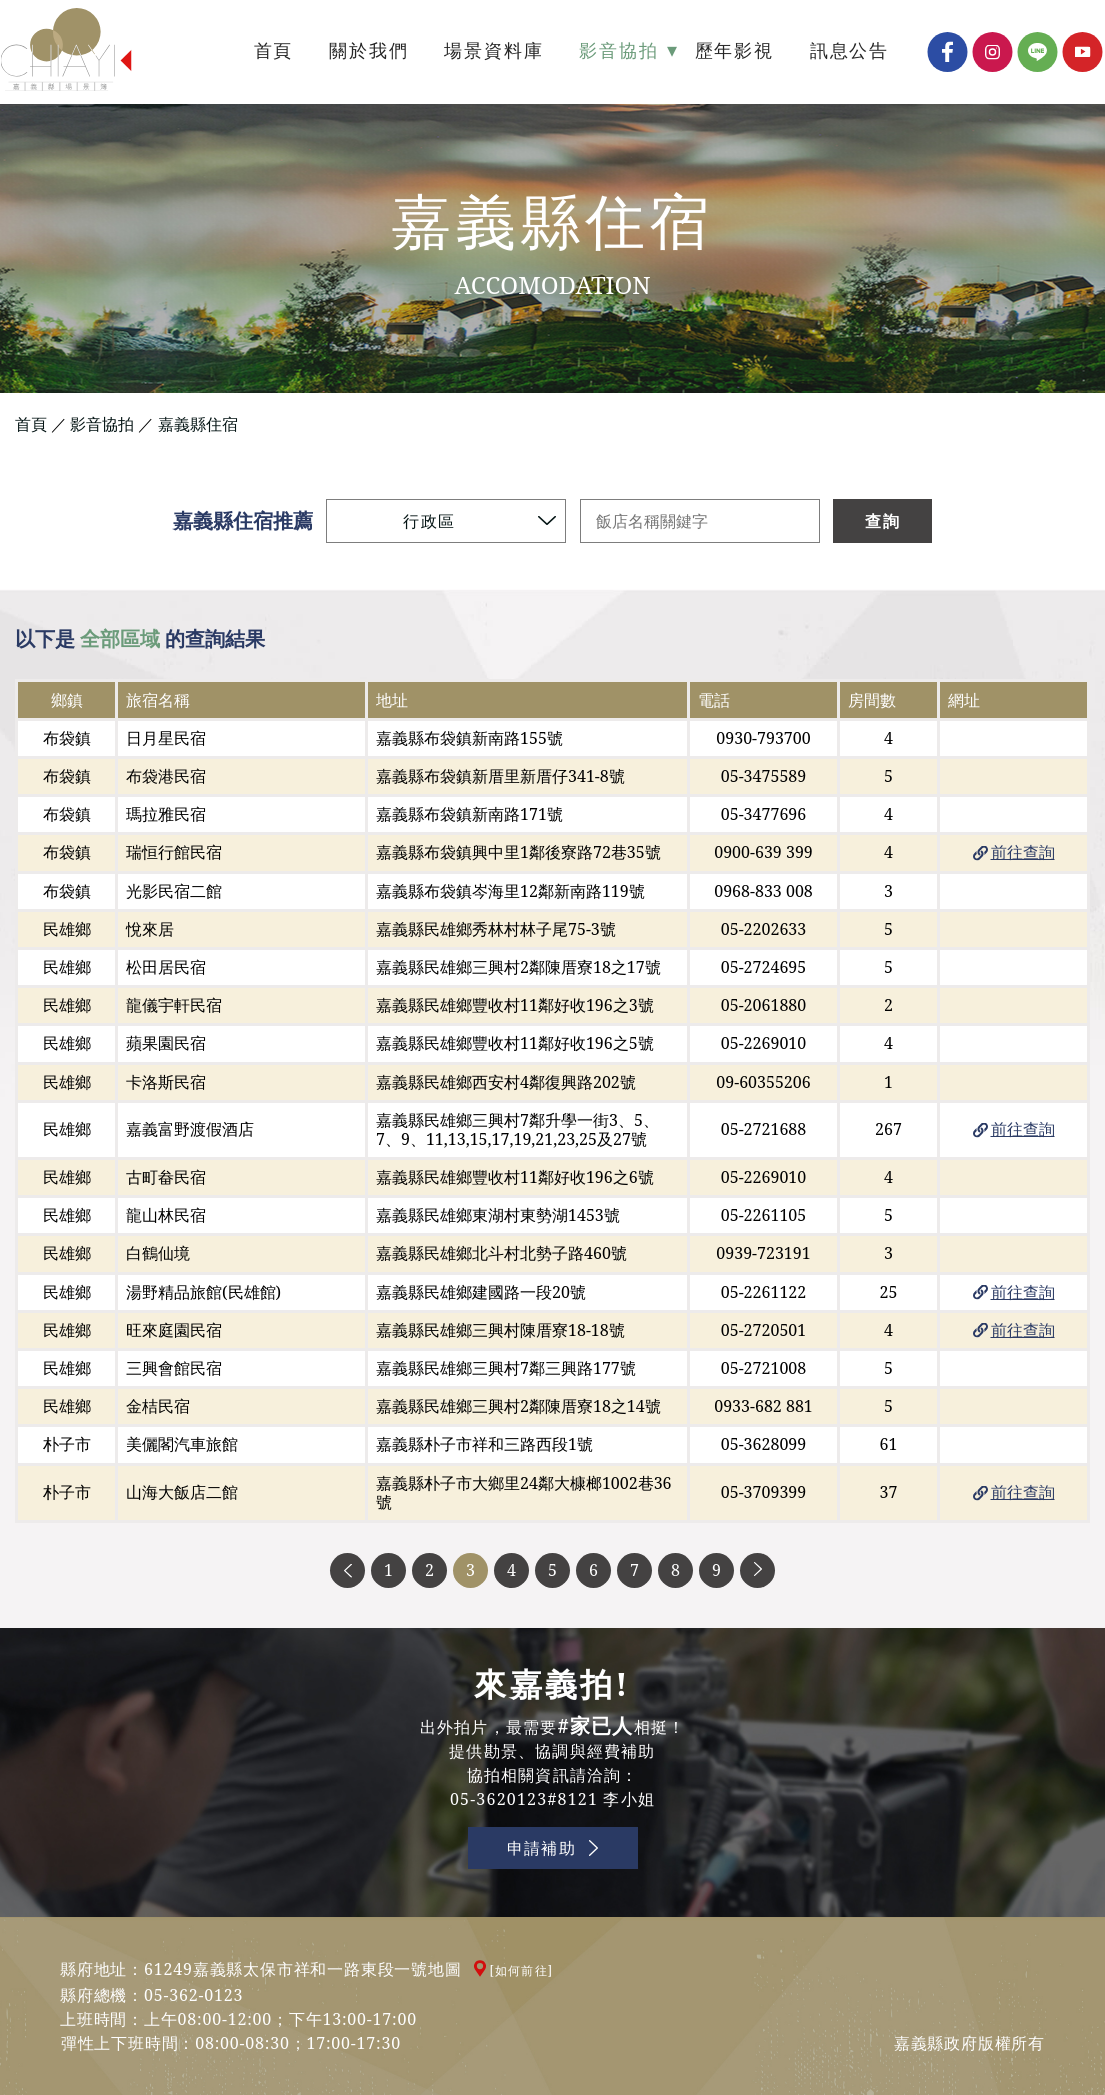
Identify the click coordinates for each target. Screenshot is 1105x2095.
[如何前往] (522, 1970)
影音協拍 (102, 424)
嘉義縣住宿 (198, 424)
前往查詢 (1023, 852)
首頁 (31, 424)
